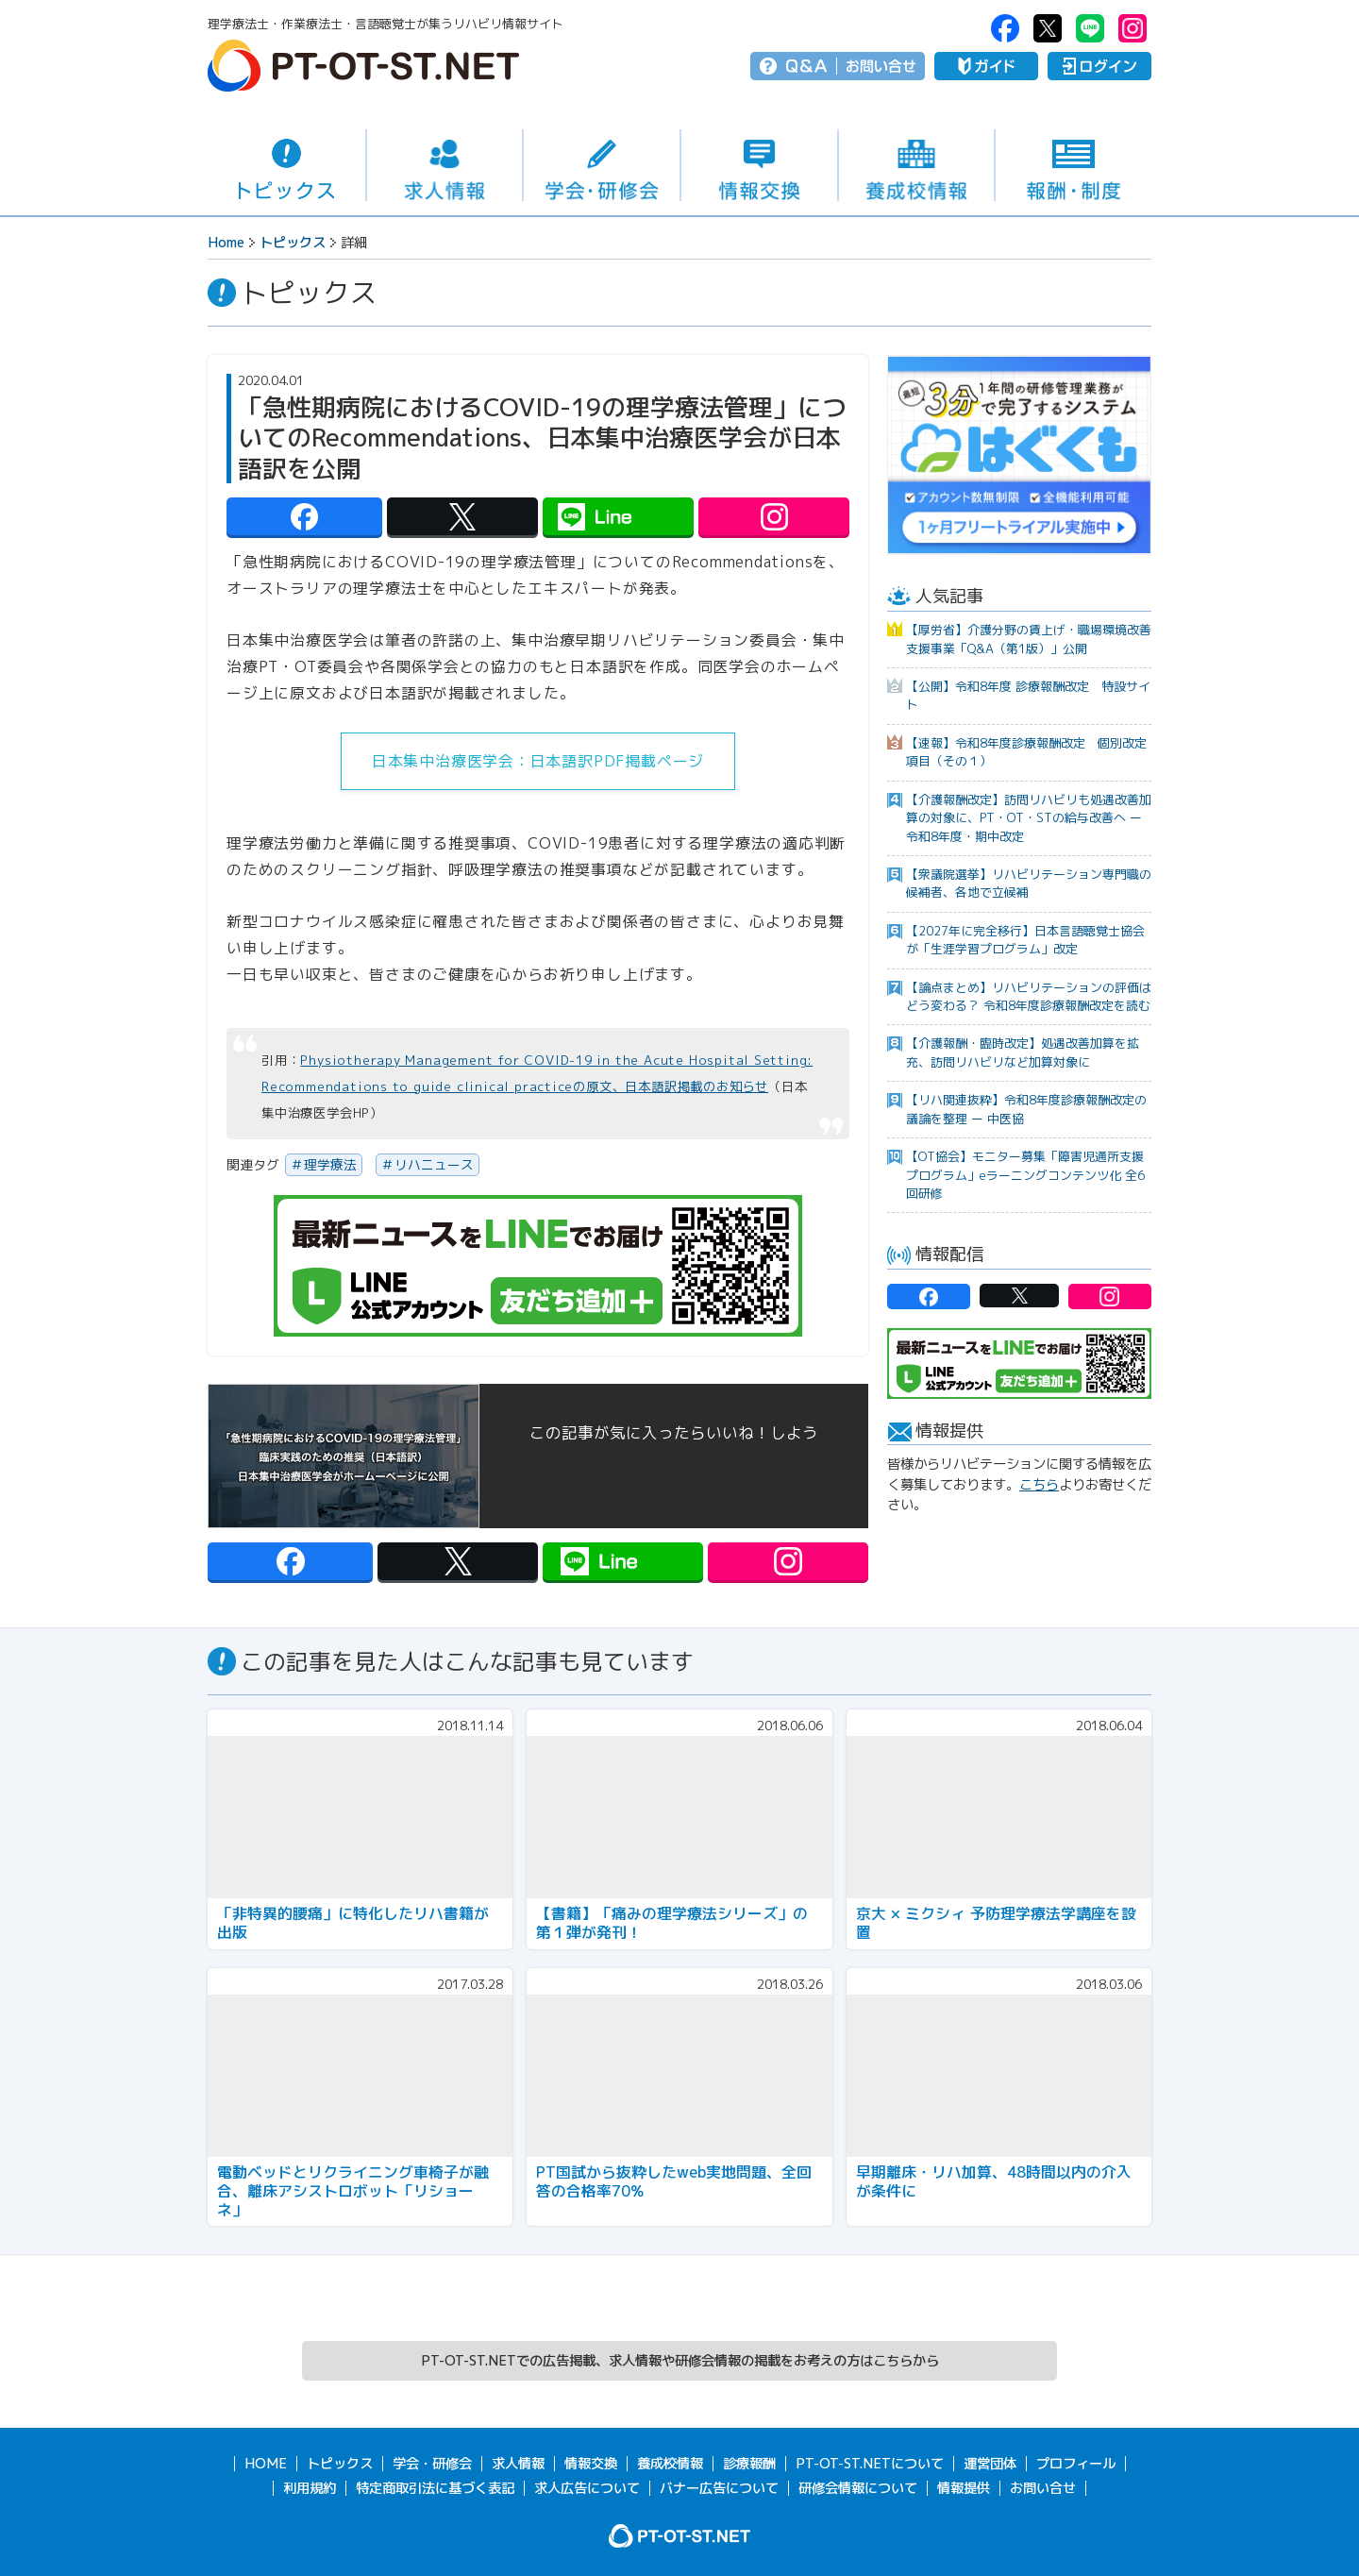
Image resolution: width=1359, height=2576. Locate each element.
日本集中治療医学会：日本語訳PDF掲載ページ (538, 760)
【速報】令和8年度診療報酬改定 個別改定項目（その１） (1026, 751)
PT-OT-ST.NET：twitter (1047, 28)
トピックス (286, 165)
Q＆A (806, 66)
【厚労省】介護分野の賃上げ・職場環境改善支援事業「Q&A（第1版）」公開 (1028, 638)
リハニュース (434, 1164)
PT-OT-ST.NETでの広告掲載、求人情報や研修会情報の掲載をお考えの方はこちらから (680, 2360)
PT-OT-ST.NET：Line (1090, 28)
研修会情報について (857, 2488)
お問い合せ (881, 66)
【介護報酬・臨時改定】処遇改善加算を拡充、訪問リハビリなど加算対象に (1022, 1052)
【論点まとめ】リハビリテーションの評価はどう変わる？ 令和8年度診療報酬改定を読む (1028, 996)
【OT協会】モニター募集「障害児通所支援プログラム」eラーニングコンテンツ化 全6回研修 (1025, 1175)
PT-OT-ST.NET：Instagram (1132, 28)
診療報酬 (749, 2463)
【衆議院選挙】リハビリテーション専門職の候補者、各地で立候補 (1028, 883)
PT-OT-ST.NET (363, 66)
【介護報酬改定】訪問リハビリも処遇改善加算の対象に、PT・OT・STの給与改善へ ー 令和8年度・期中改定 (1028, 818)
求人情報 (445, 165)
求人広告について (587, 2488)
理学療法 (330, 1164)
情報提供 (963, 2488)
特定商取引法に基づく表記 (435, 2488)
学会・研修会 (602, 165)
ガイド (986, 66)
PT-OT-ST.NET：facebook (1005, 28)
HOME (265, 2463)
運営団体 (990, 2463)
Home (226, 242)
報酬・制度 (1073, 165)
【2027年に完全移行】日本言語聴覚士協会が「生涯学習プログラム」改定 (1025, 939)
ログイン (1099, 66)
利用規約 (309, 2488)
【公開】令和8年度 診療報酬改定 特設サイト (1028, 695)
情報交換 (759, 165)
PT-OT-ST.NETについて (870, 2463)
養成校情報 (917, 165)
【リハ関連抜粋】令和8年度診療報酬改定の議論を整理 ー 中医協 (1026, 1108)
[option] (1019, 455)
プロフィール (1076, 2463)
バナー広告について (719, 2488)
